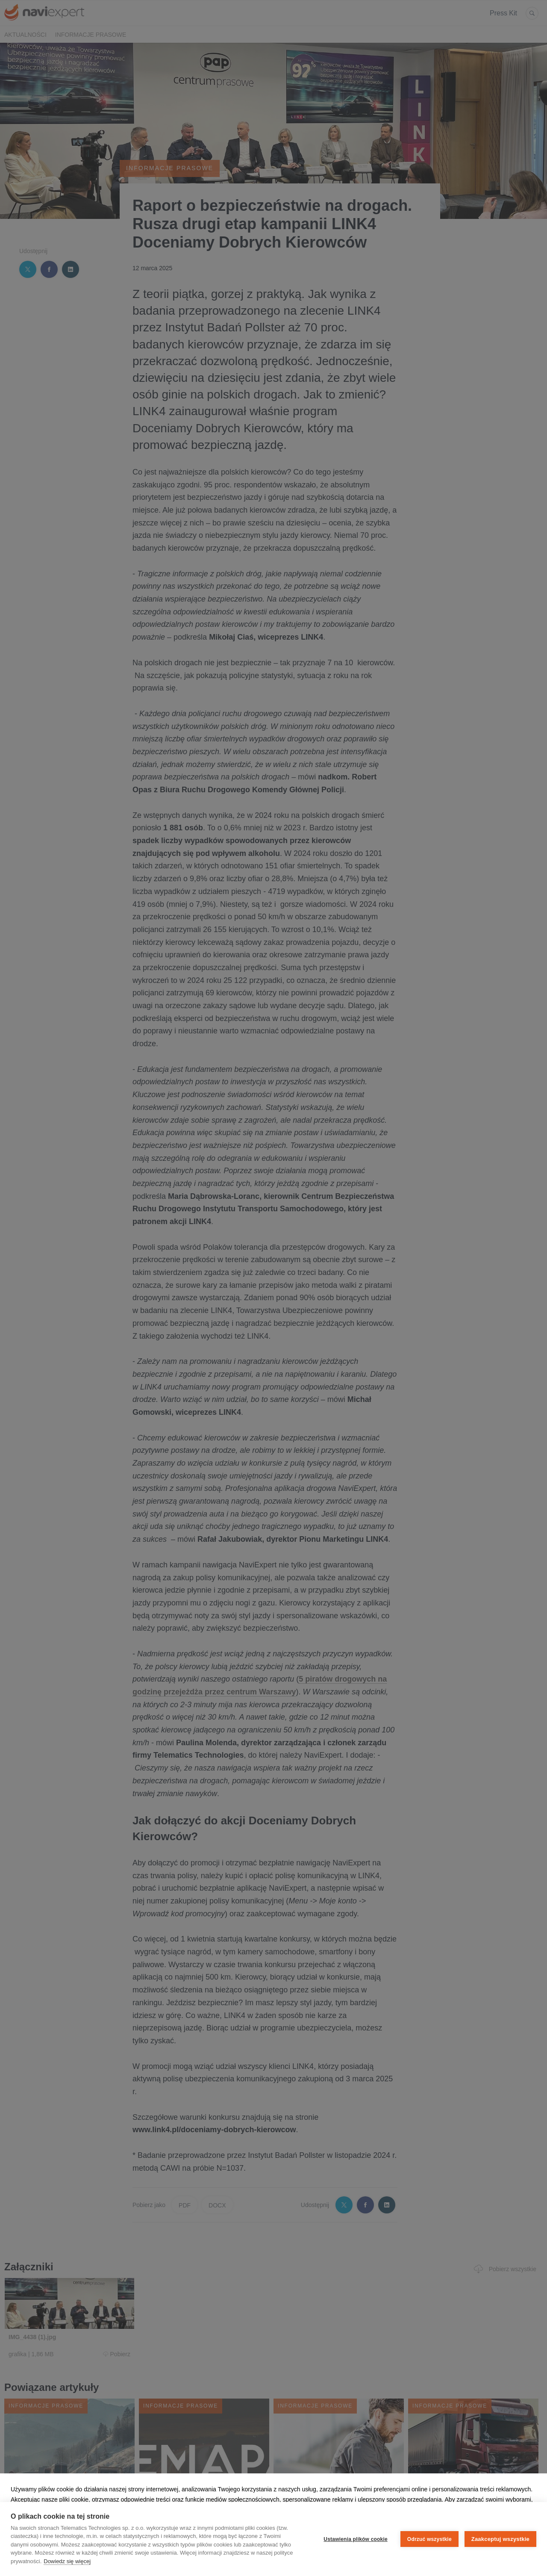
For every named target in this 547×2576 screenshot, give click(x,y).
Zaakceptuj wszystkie (500, 2539)
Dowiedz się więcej (67, 2561)
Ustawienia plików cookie (355, 2539)
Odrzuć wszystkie (429, 2539)
